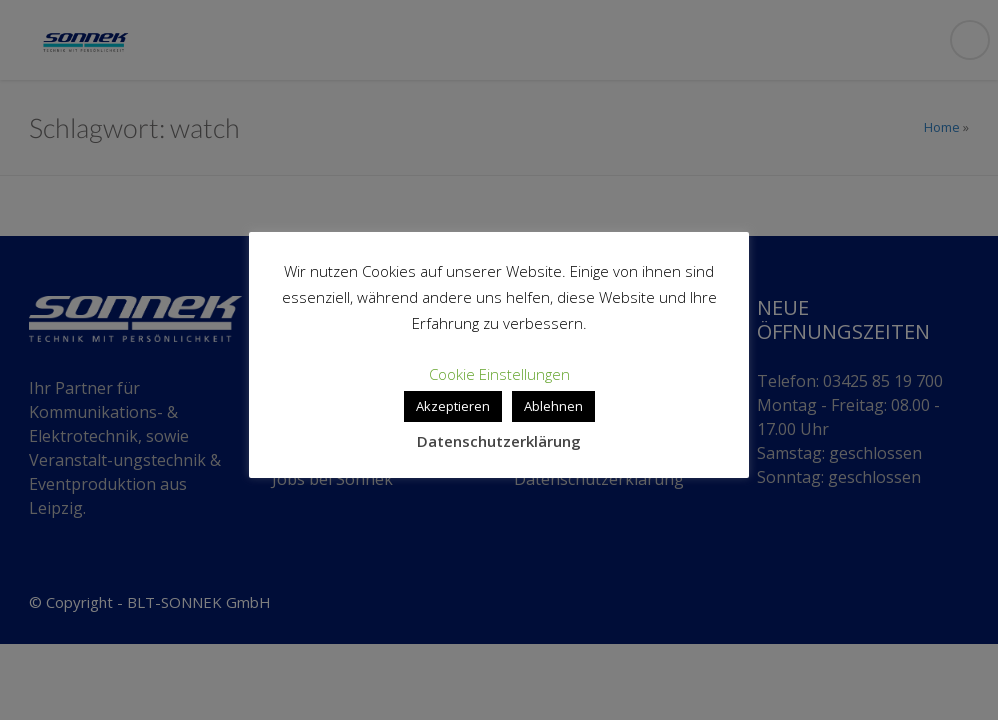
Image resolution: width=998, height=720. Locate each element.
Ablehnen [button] (553, 406)
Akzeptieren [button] (453, 406)
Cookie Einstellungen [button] (499, 374)
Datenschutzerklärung (499, 441)
